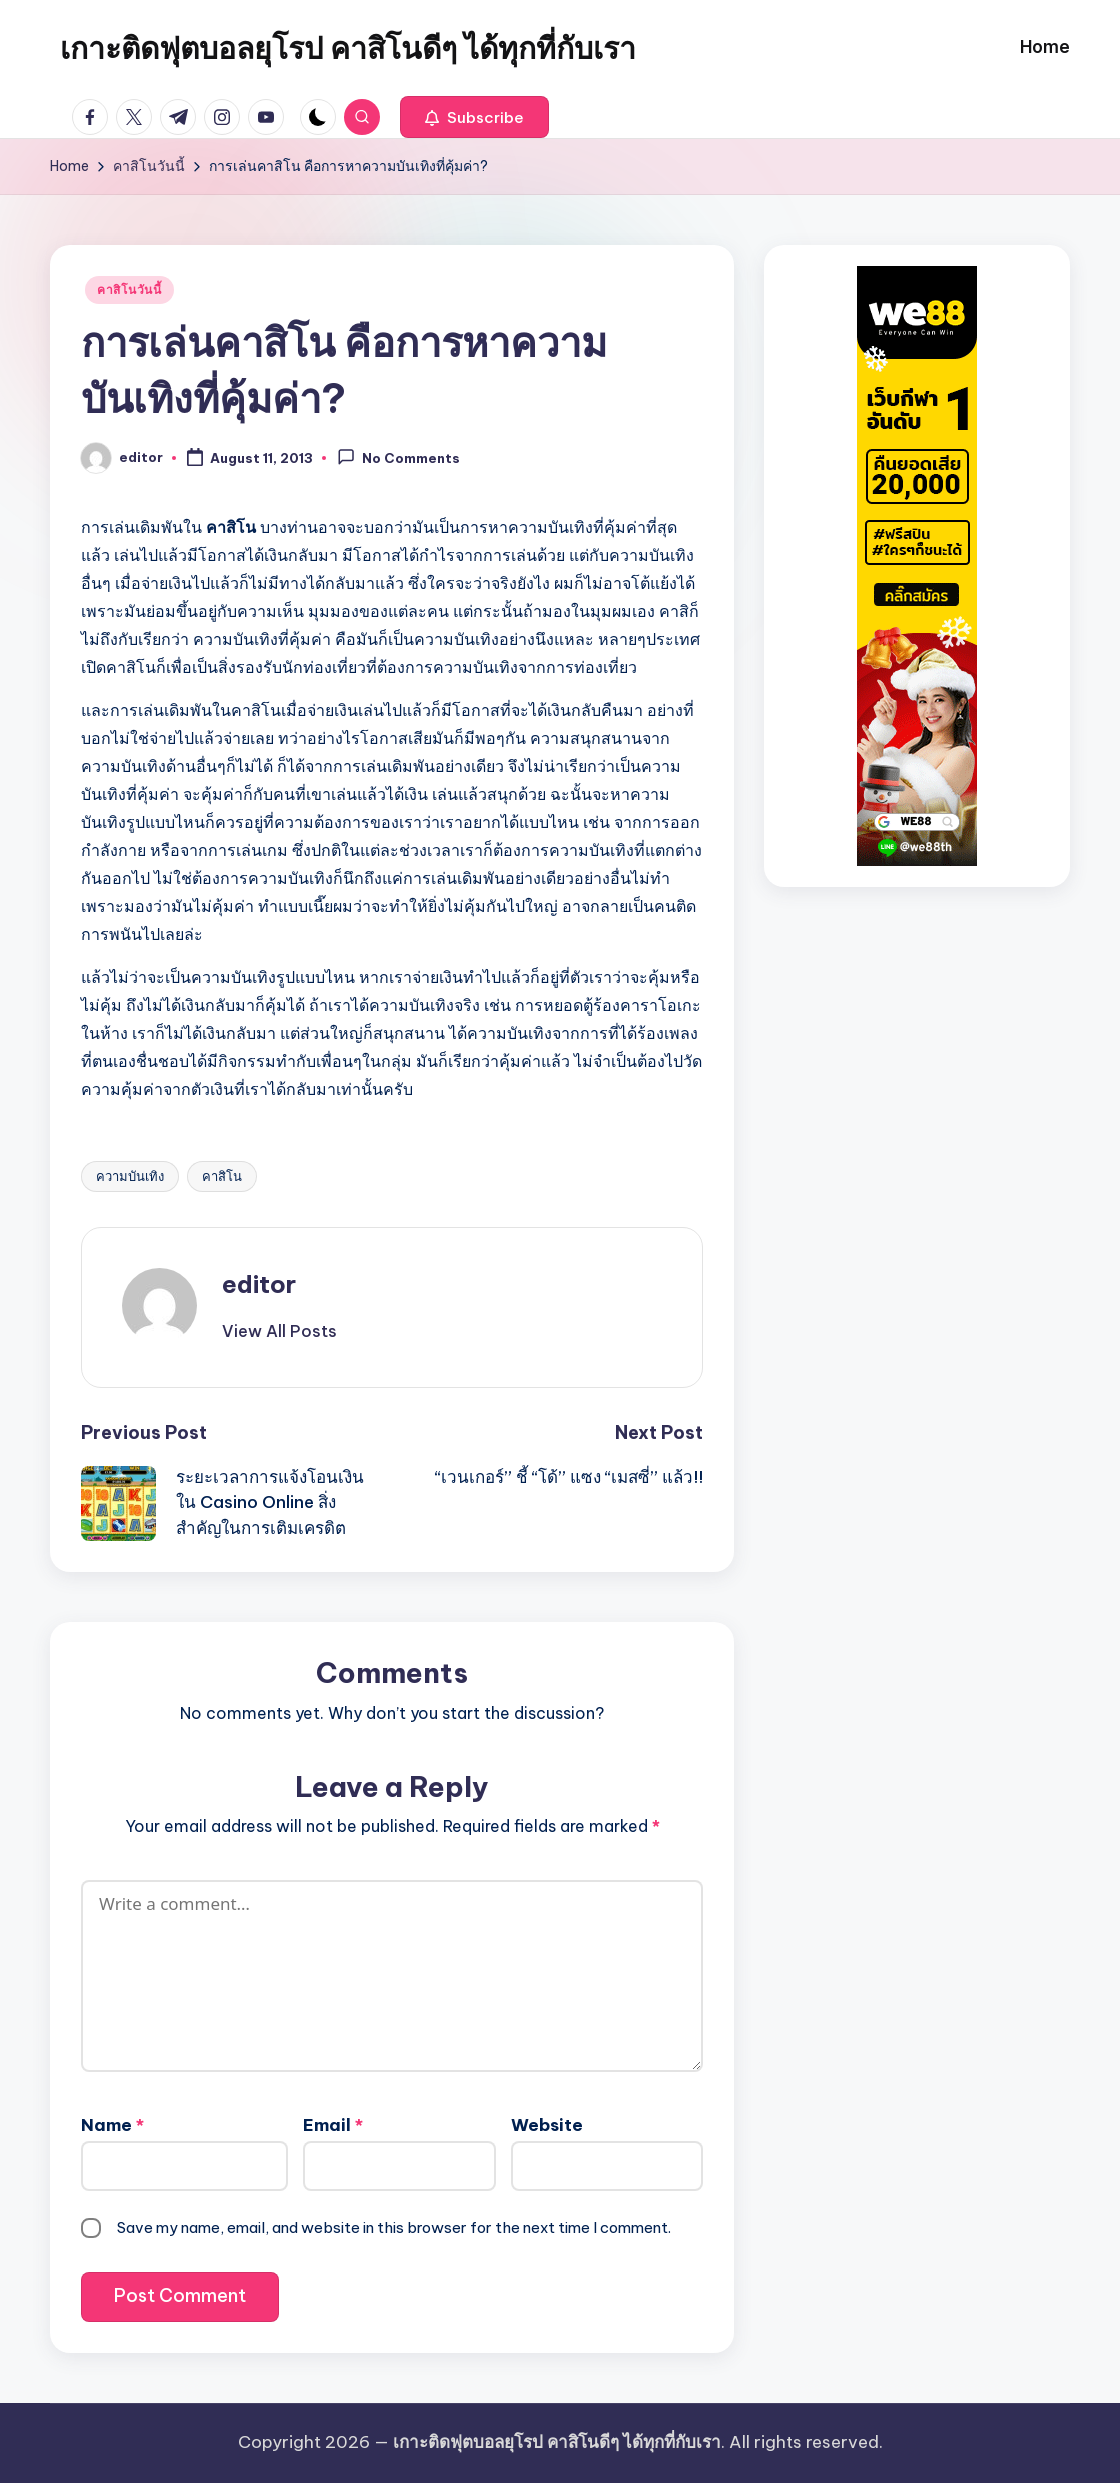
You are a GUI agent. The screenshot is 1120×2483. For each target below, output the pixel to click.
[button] (474, 117)
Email (333, 2125)
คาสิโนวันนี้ (129, 289)
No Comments (398, 457)
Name (112, 2125)
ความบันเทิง (130, 1176)
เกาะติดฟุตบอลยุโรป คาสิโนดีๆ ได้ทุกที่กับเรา (348, 48)
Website (547, 2125)
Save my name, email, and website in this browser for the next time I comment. (394, 2227)
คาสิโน (222, 1176)
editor (259, 1284)
